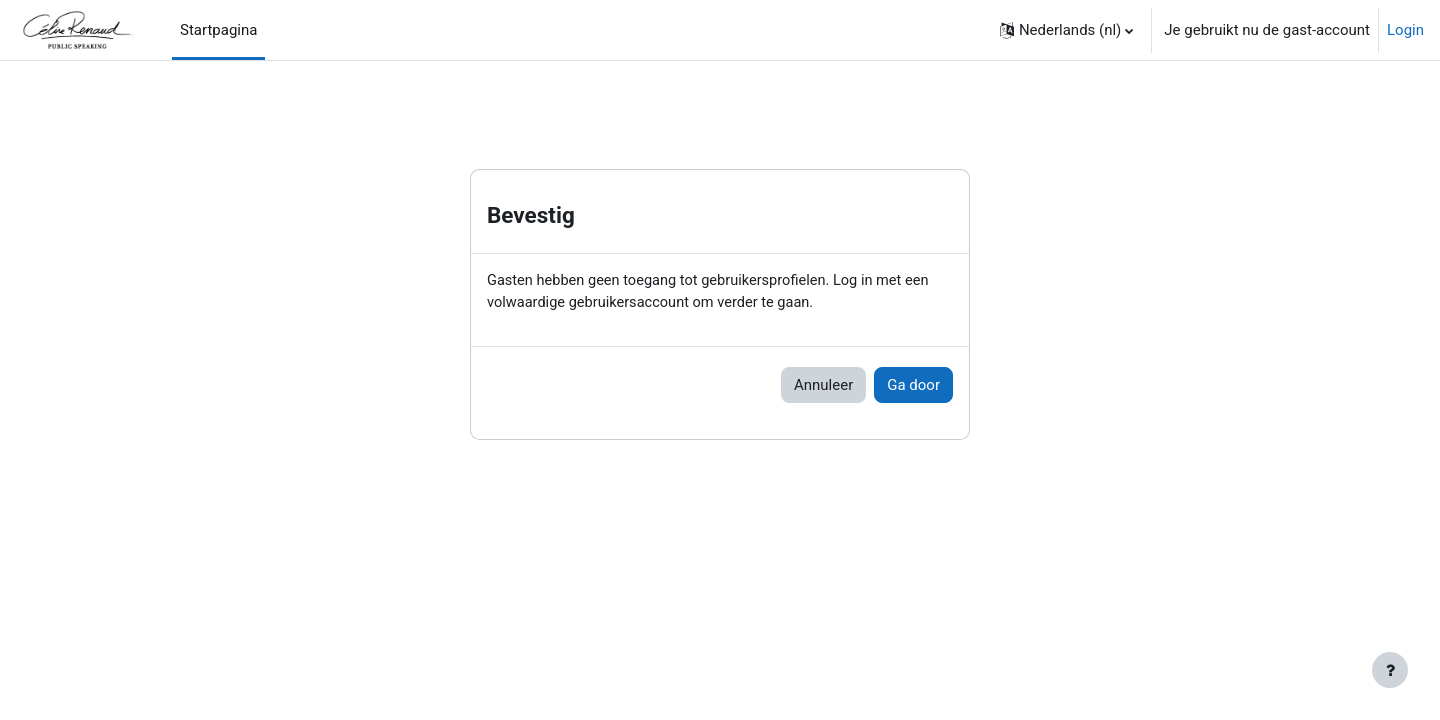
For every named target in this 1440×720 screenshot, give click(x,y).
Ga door (913, 386)
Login (1405, 30)
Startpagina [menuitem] (218, 30)
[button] (1066, 30)
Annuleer (823, 386)
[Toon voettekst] (1390, 670)
